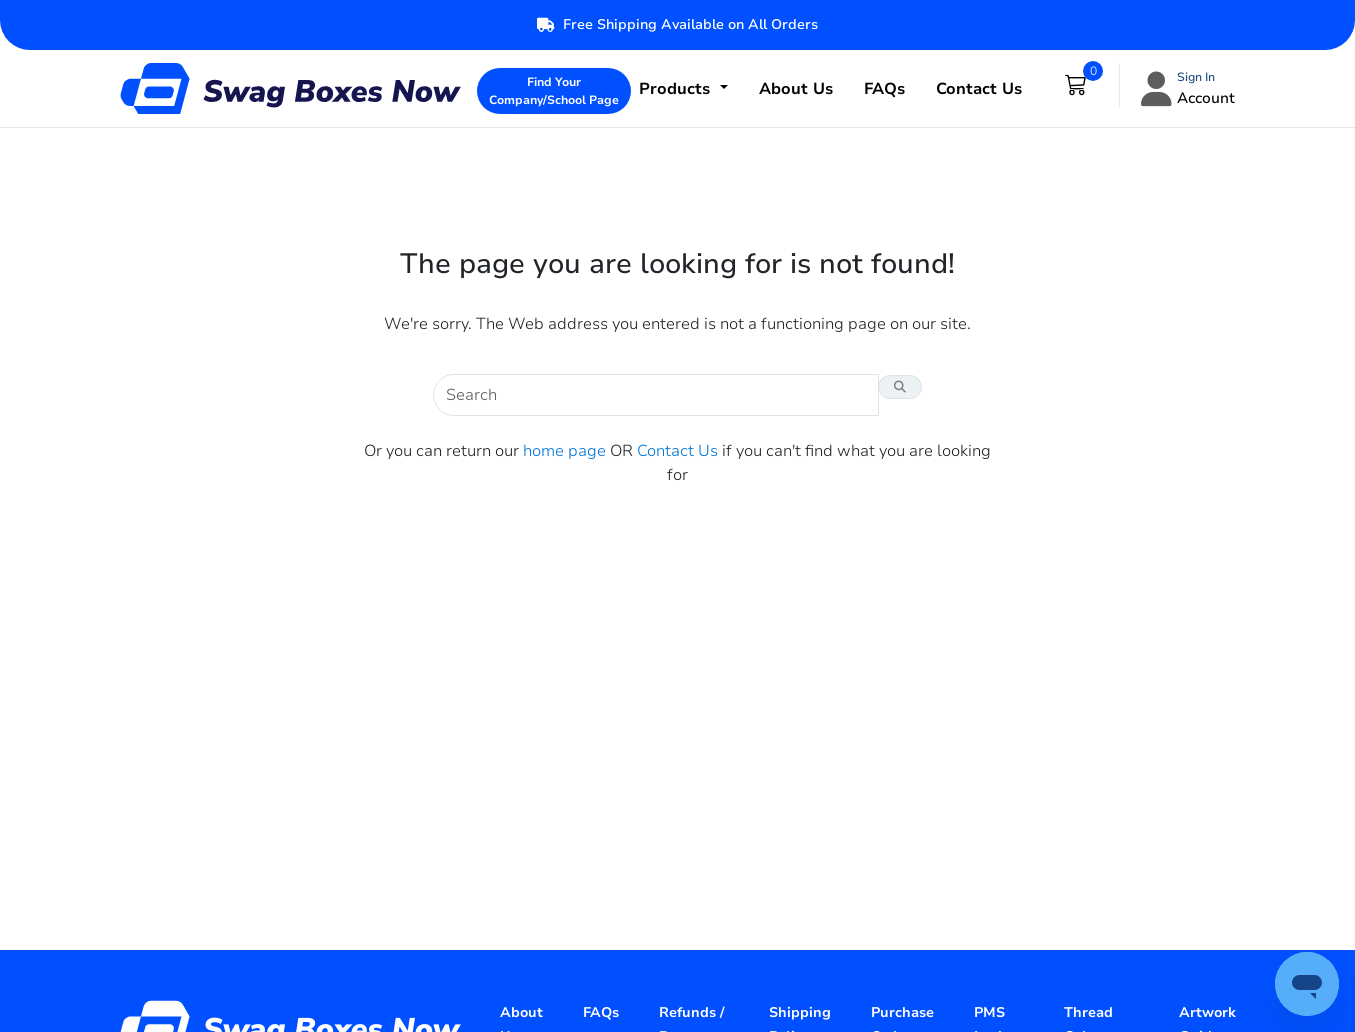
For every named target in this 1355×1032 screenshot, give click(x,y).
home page (564, 451)
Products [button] (677, 89)
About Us (796, 89)
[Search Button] (900, 387)
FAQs (884, 89)
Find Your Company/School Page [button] (554, 91)
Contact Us (979, 89)
